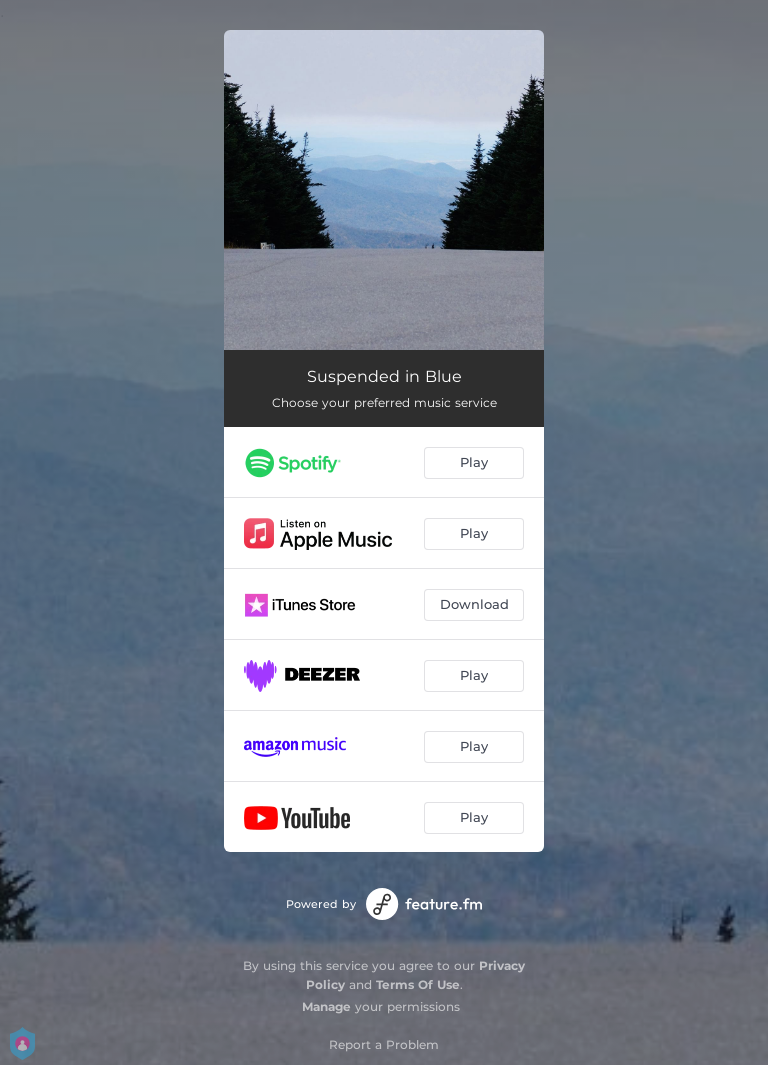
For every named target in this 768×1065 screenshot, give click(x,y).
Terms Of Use (418, 984)
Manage (326, 1006)
